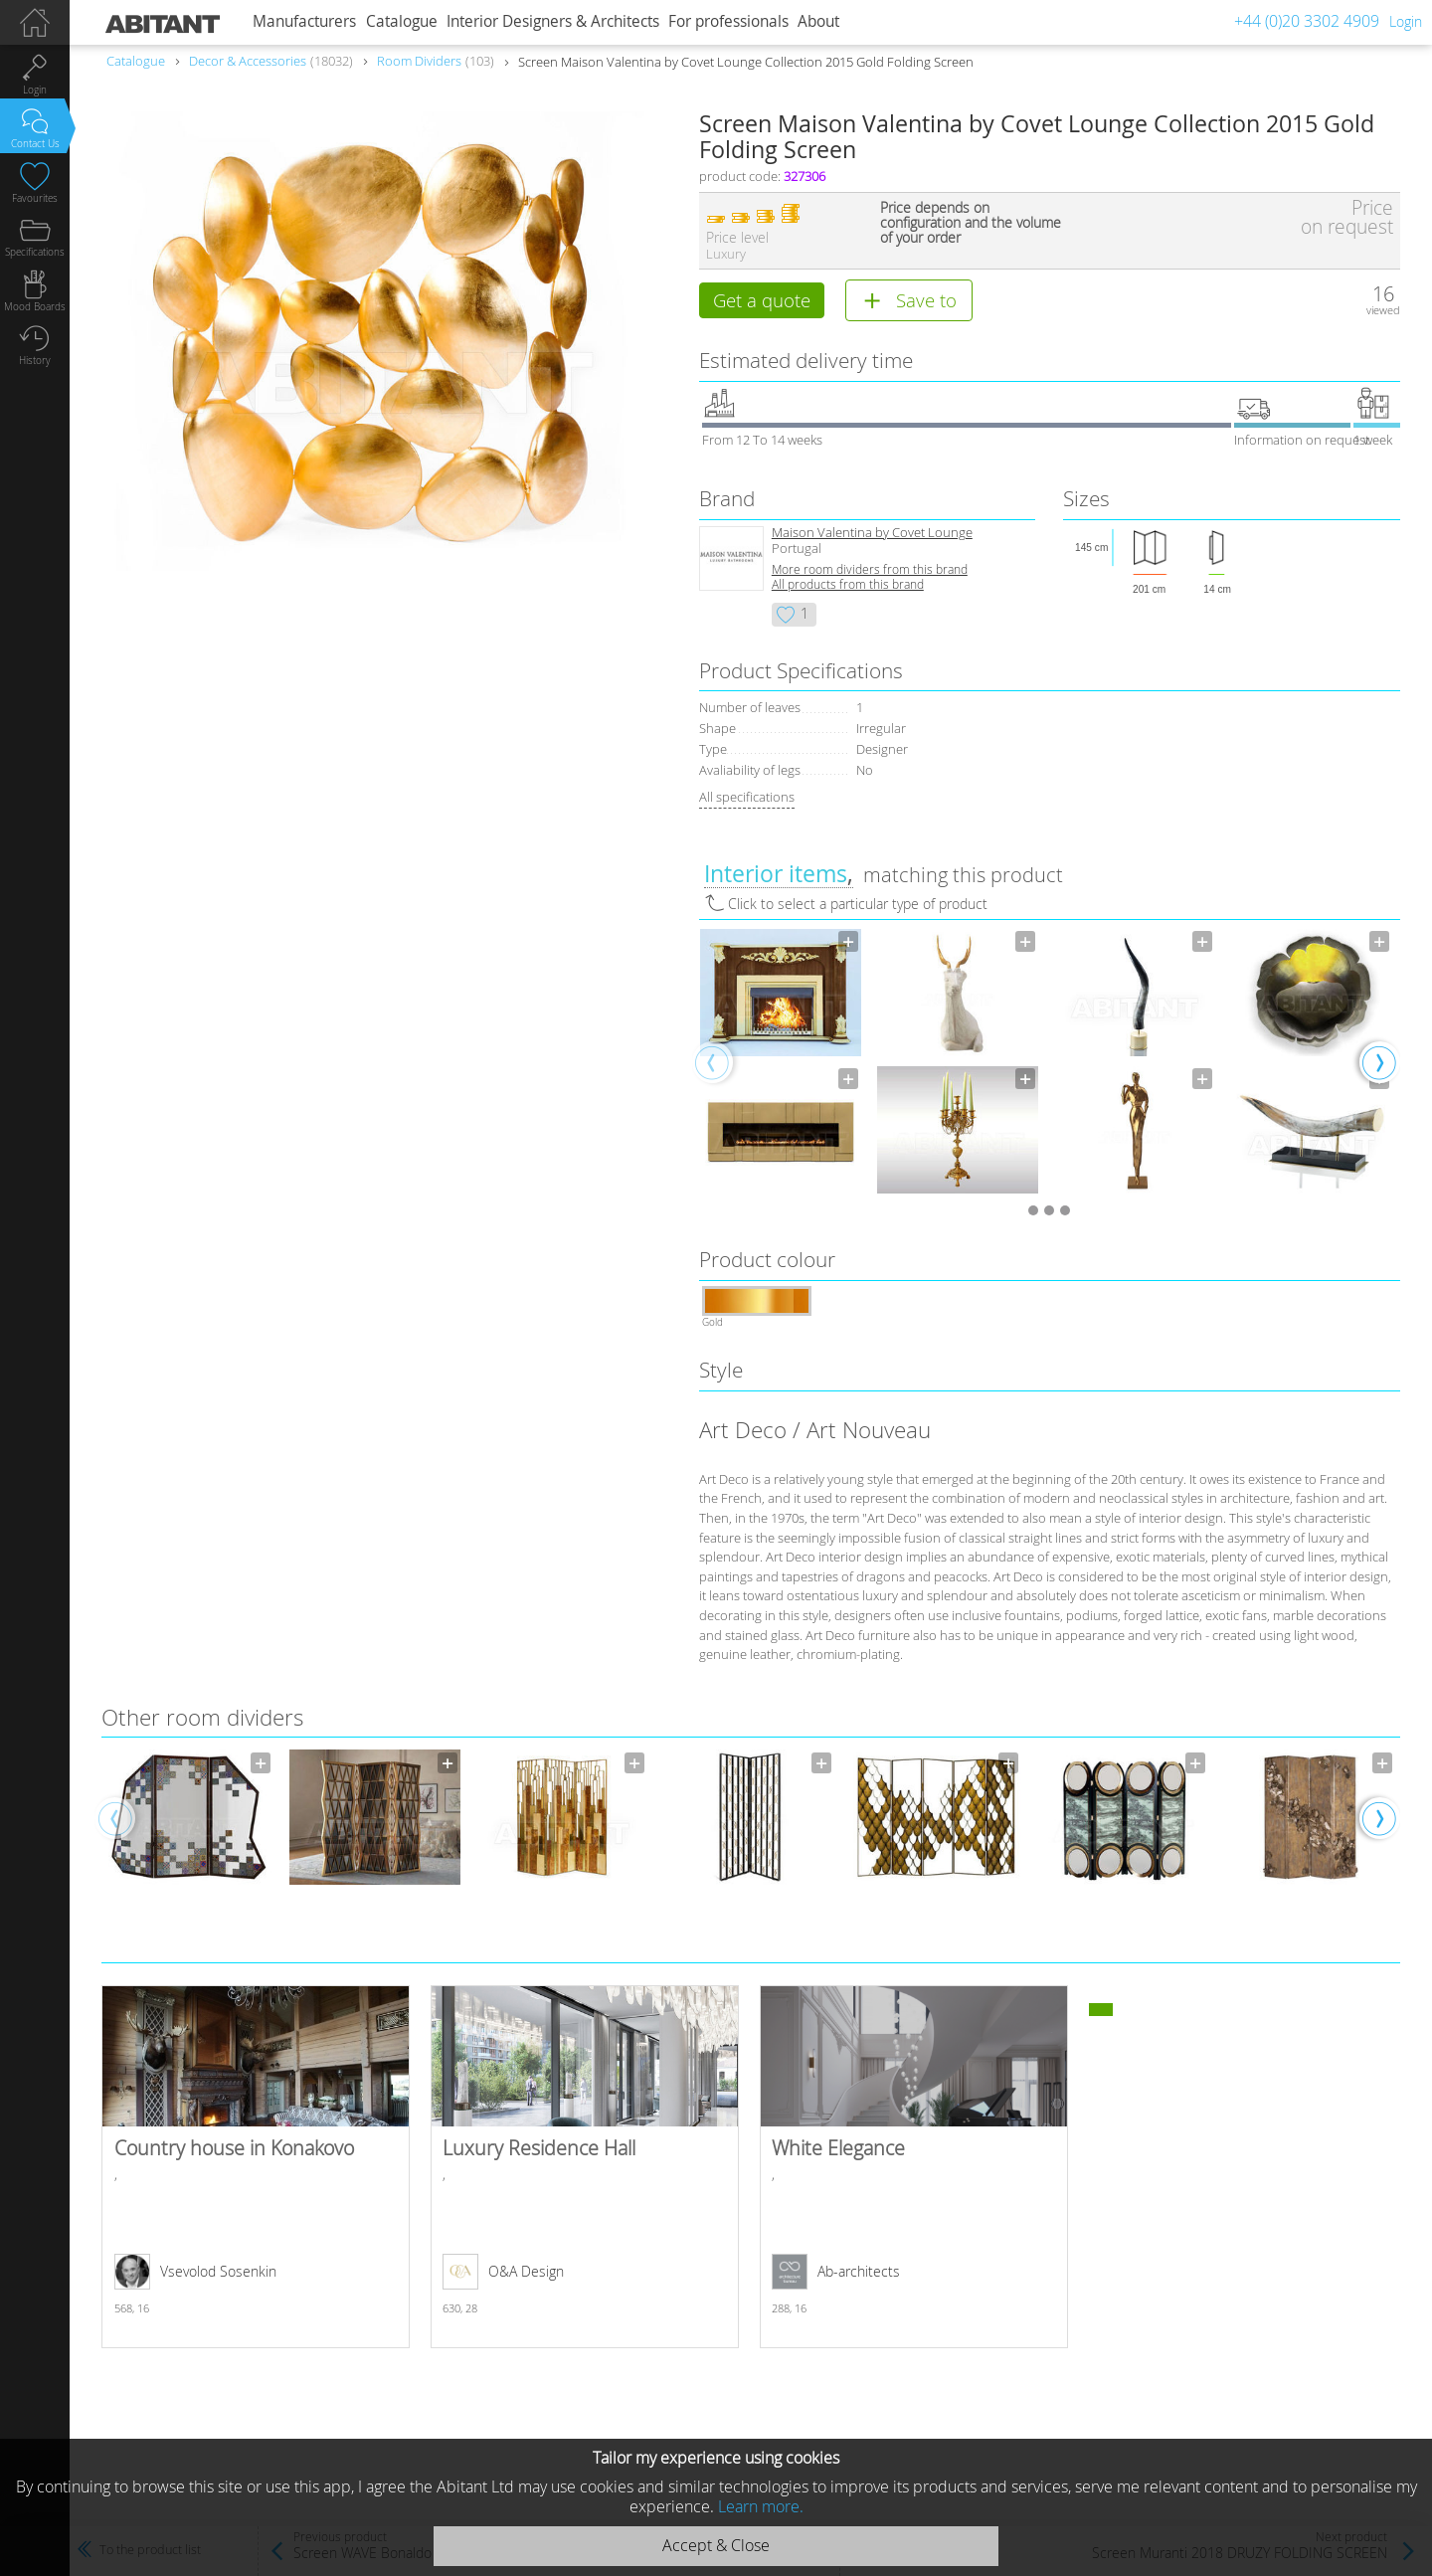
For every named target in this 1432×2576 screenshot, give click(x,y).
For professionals (728, 21)
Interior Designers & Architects (553, 21)
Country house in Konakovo (255, 2169)
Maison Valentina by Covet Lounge (872, 534)
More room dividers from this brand (870, 571)
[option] (780, 1063)
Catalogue (402, 21)
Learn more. (761, 2506)
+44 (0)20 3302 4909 (1306, 21)
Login (1405, 21)
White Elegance (914, 2169)
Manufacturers (304, 21)
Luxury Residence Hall (585, 2169)
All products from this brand (848, 586)
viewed (1383, 309)
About (818, 21)
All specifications (747, 799)
